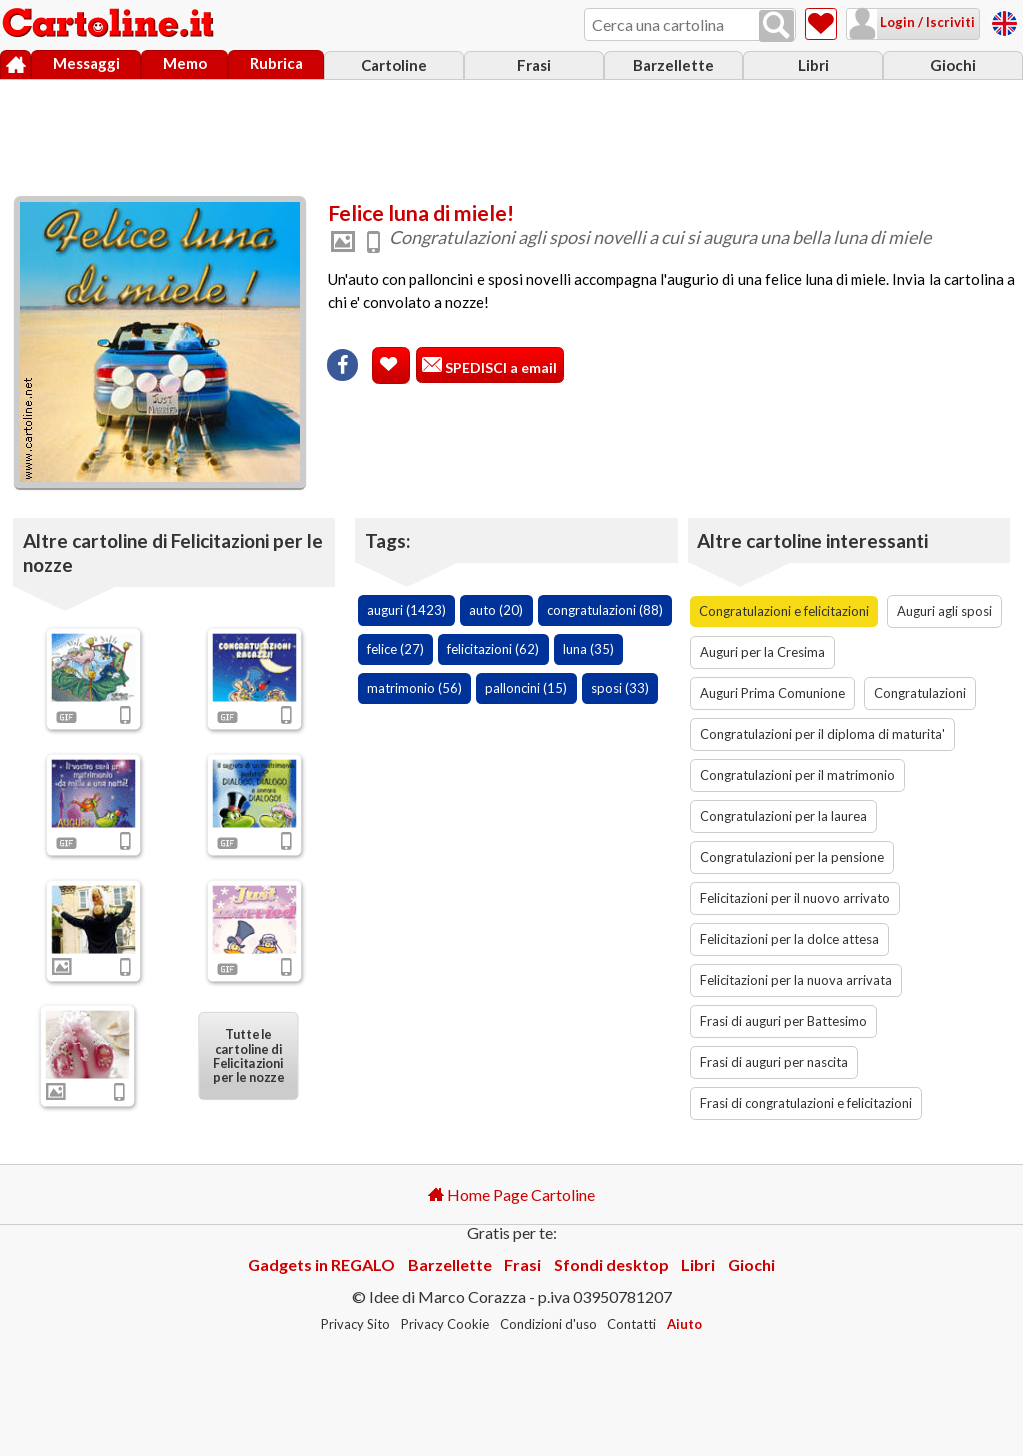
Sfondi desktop (611, 1264)
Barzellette (673, 65)
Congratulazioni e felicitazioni (784, 611)
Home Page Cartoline (511, 1194)
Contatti (631, 1324)
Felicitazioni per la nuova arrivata (796, 980)
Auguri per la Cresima (762, 652)
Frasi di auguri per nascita (774, 1062)
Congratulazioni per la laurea (783, 816)
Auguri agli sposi (944, 611)
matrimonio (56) (414, 688)
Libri (813, 65)
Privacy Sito (355, 1324)
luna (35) (588, 649)
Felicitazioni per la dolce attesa (789, 939)
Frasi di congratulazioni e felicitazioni (806, 1103)
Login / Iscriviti (926, 22)
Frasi (534, 65)
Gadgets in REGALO (321, 1264)
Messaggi (86, 63)
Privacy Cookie (445, 1324)
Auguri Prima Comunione (772, 693)
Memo (185, 63)
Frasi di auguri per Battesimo (783, 1021)
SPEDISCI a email (499, 367)
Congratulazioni (920, 693)
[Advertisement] (512, 133)
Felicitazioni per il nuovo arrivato (795, 898)
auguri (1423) (406, 610)
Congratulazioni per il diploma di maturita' (822, 734)
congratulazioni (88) (605, 610)
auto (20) (496, 610)
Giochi (953, 65)
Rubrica (276, 63)
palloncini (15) (526, 688)
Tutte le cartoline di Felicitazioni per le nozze (248, 1056)
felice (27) (395, 649)
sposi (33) (620, 688)
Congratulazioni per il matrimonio (797, 775)
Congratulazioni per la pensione (792, 857)
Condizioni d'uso (548, 1324)
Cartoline (394, 65)
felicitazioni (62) (493, 649)
